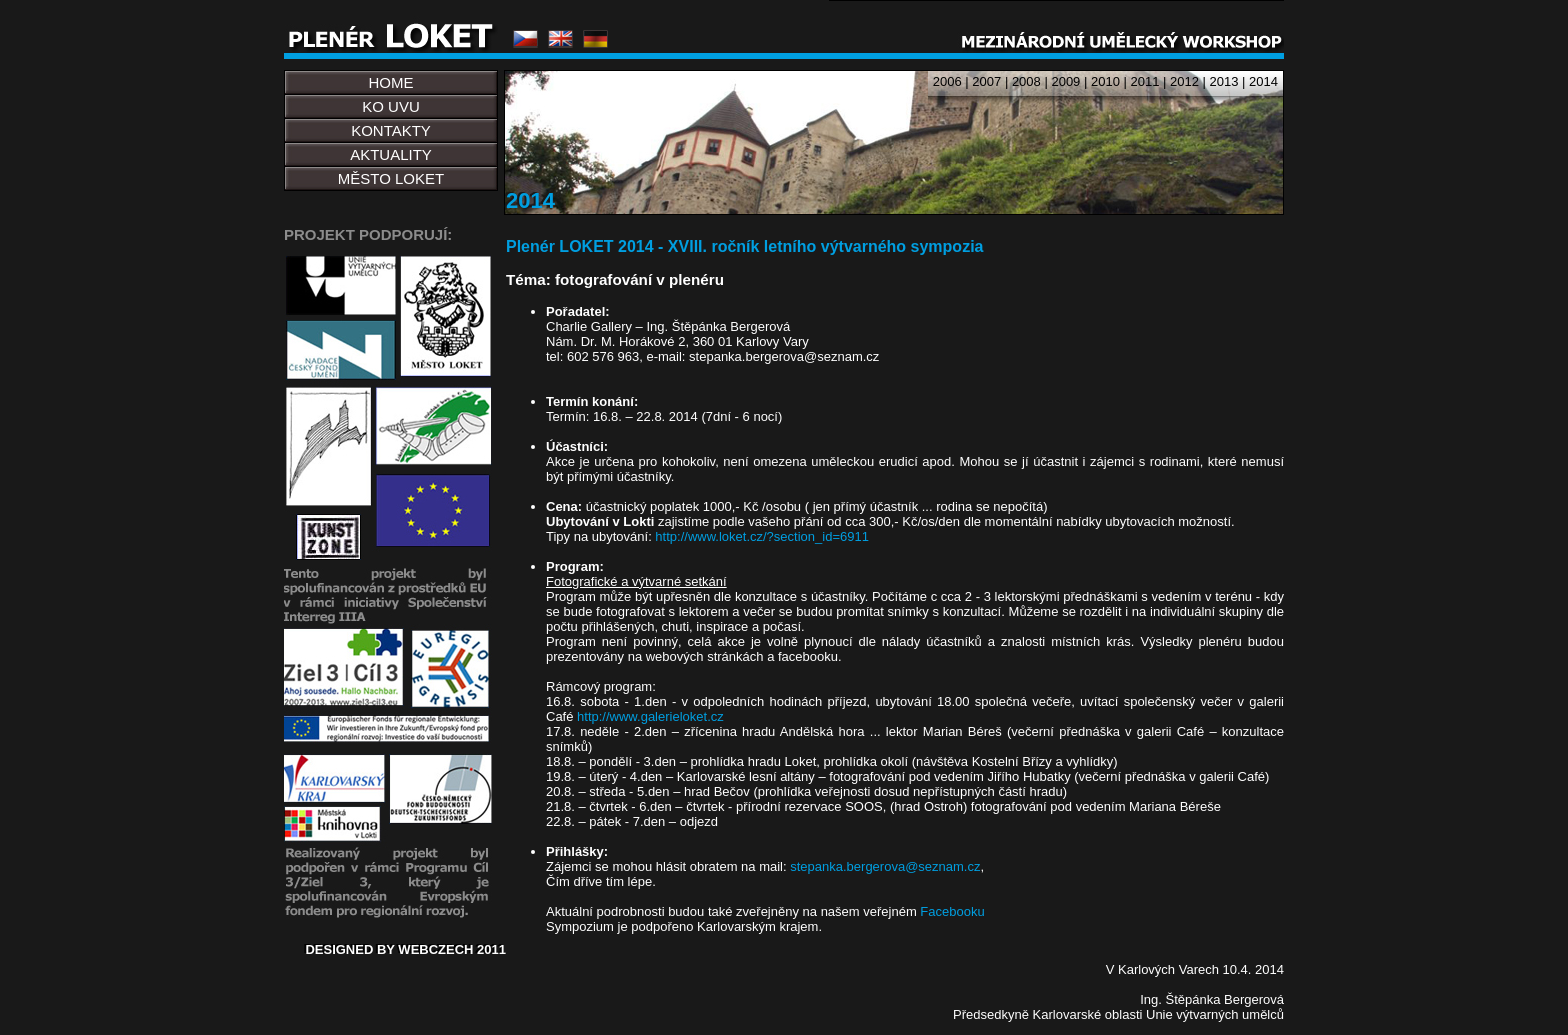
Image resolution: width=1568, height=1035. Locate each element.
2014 (1263, 81)
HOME (391, 82)
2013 (1224, 81)
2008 (1026, 81)
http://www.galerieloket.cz (650, 716)
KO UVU (391, 106)
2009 (1065, 81)
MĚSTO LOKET (391, 178)
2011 (1144, 81)
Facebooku (952, 911)
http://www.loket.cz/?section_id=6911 (762, 536)
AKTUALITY (391, 154)
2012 (1184, 81)
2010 (1105, 81)
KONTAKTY (391, 130)
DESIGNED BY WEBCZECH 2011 (405, 949)
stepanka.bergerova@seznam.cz (885, 866)
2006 (947, 81)
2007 (986, 81)
